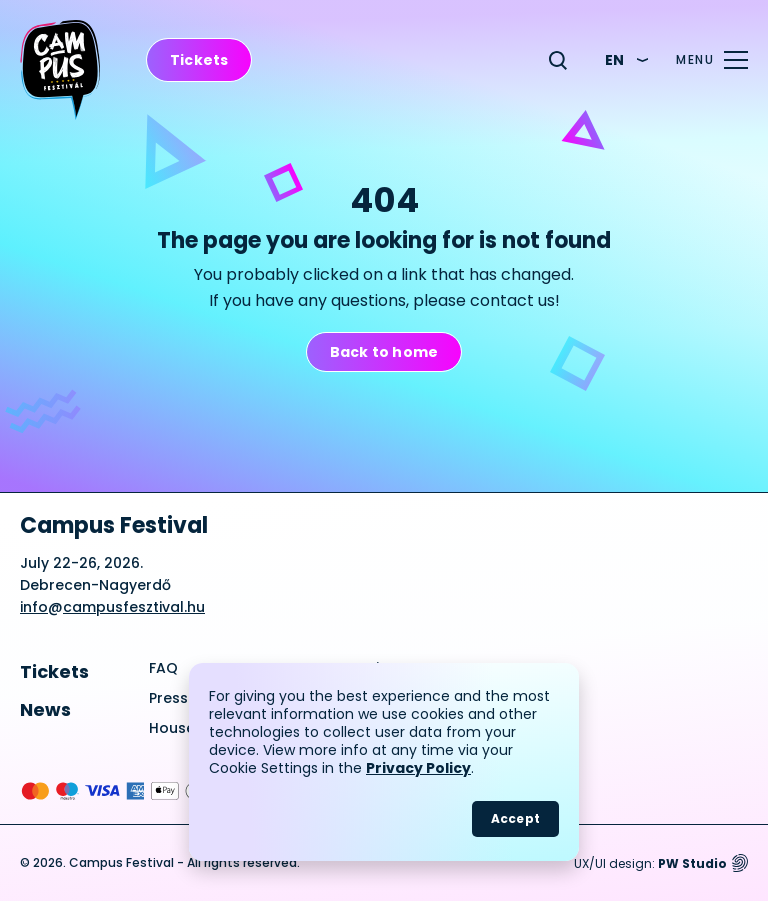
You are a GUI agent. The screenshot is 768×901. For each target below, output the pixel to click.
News (45, 709)
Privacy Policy (418, 768)
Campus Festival (114, 526)
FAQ (163, 668)
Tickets (54, 671)
